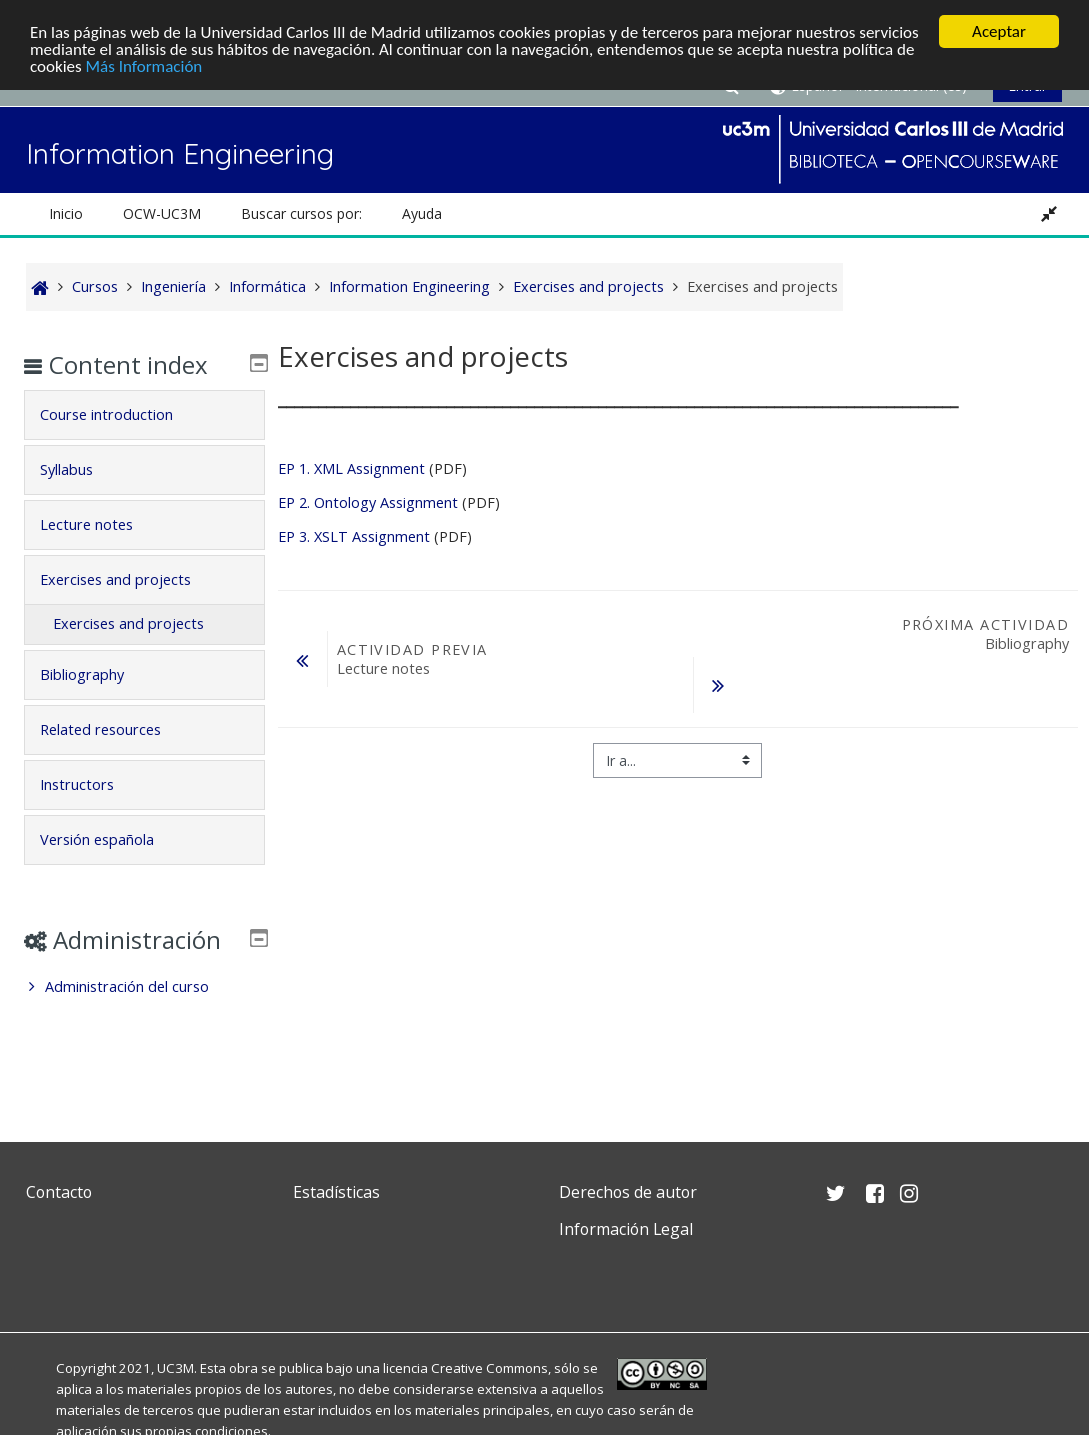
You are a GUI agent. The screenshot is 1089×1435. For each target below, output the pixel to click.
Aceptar (999, 31)
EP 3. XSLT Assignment (356, 536)
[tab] (145, 415)
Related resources (115, 729)
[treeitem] (145, 1016)
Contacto (59, 1192)
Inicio (66, 213)
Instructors (92, 784)
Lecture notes (101, 524)
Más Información (144, 66)
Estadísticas (336, 1192)
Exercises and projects (130, 579)
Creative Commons (489, 1368)
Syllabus (81, 469)
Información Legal (626, 1229)
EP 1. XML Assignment (351, 468)
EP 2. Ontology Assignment (368, 502)
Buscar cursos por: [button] (301, 213)
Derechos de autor (628, 1192)
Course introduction (121, 414)
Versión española (112, 839)
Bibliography (97, 674)
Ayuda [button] (422, 213)
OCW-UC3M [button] (162, 213)
